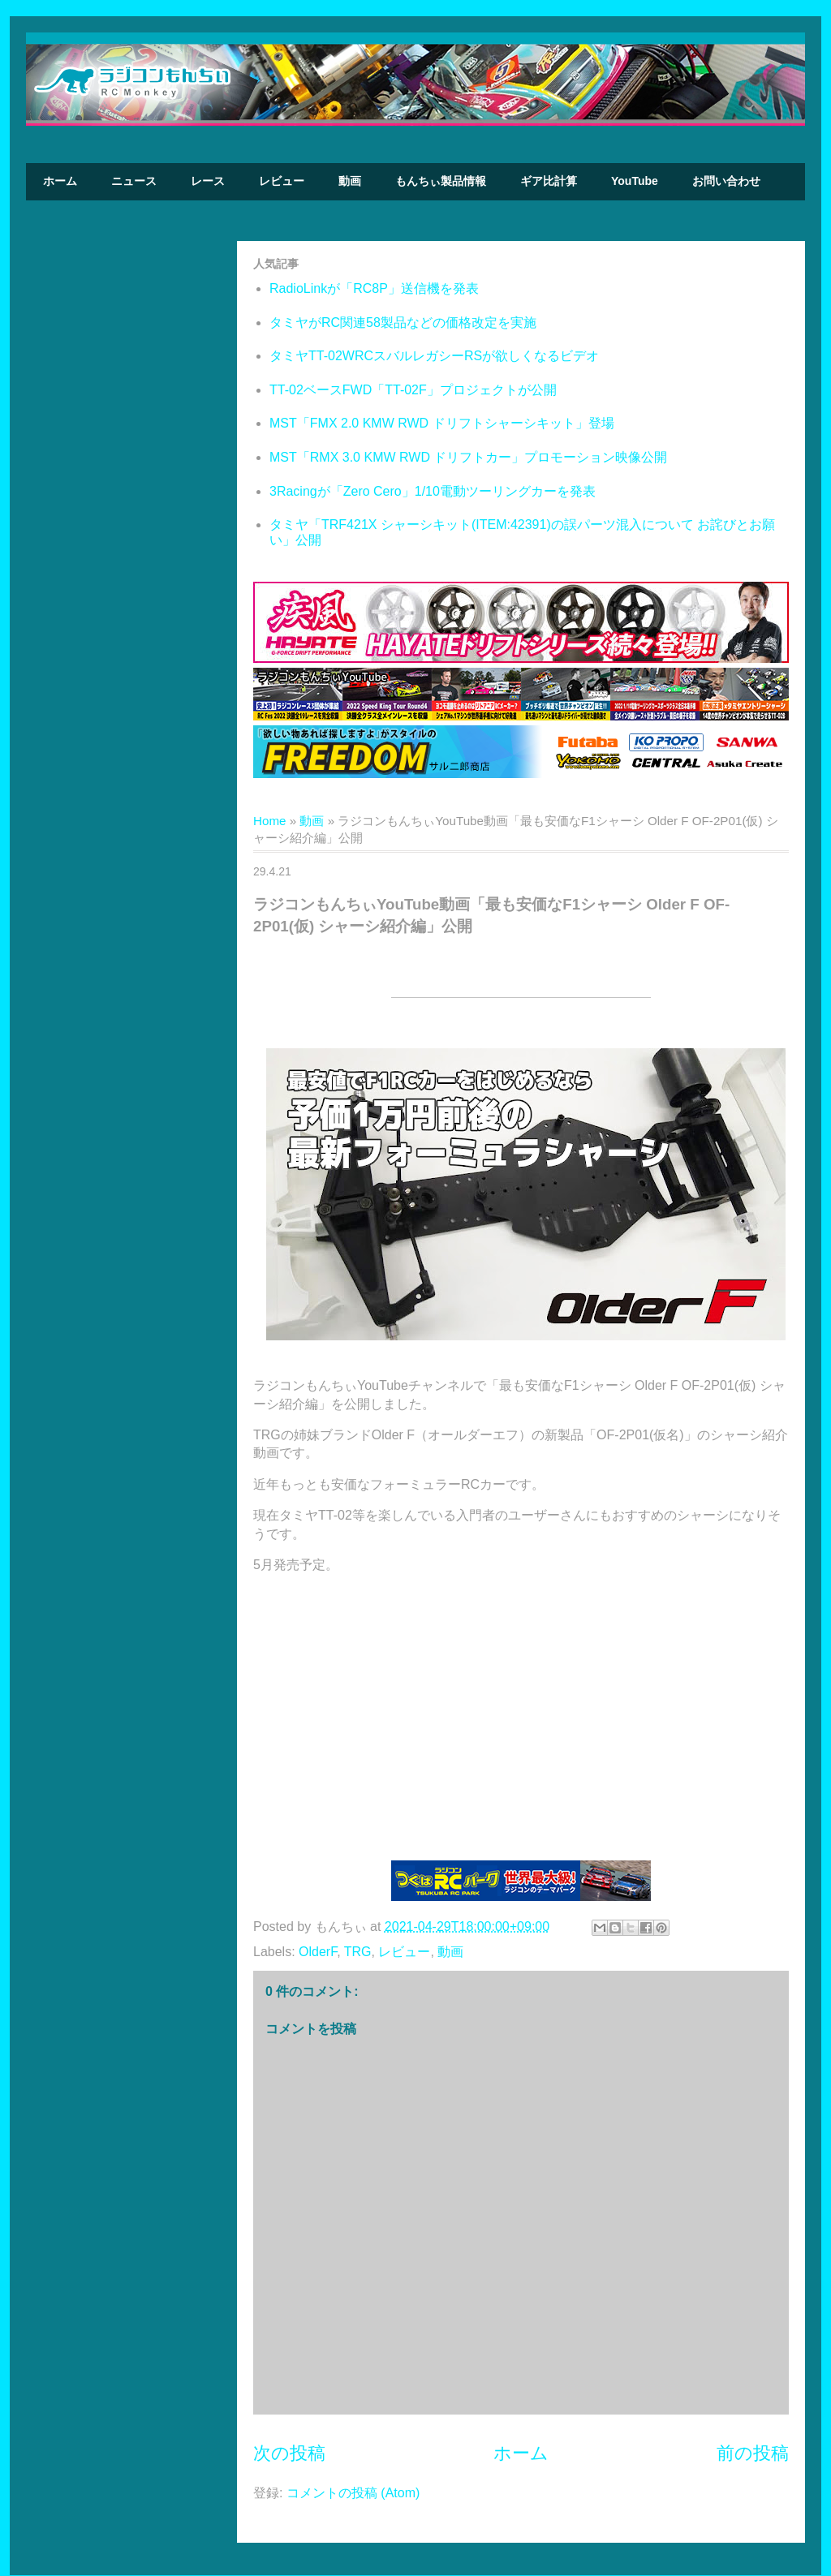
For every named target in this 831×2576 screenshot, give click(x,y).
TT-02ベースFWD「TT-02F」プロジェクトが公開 (413, 390)
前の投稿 (753, 2453)
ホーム (60, 180)
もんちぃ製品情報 (440, 180)
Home (269, 821)
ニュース (134, 180)
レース (208, 180)
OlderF (318, 1952)
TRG (358, 1952)
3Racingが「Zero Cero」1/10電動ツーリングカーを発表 (432, 491)
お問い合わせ (726, 180)
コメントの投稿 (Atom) (353, 2493)
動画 (349, 180)
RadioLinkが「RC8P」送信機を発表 (374, 288)
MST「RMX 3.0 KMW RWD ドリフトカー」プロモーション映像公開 (468, 457)
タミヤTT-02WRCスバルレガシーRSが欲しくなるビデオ (434, 356)
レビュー (281, 180)
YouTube (634, 180)
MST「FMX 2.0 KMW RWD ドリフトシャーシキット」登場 (441, 423)
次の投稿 (289, 2453)
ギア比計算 (548, 180)
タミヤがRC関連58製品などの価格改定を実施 (402, 322)
